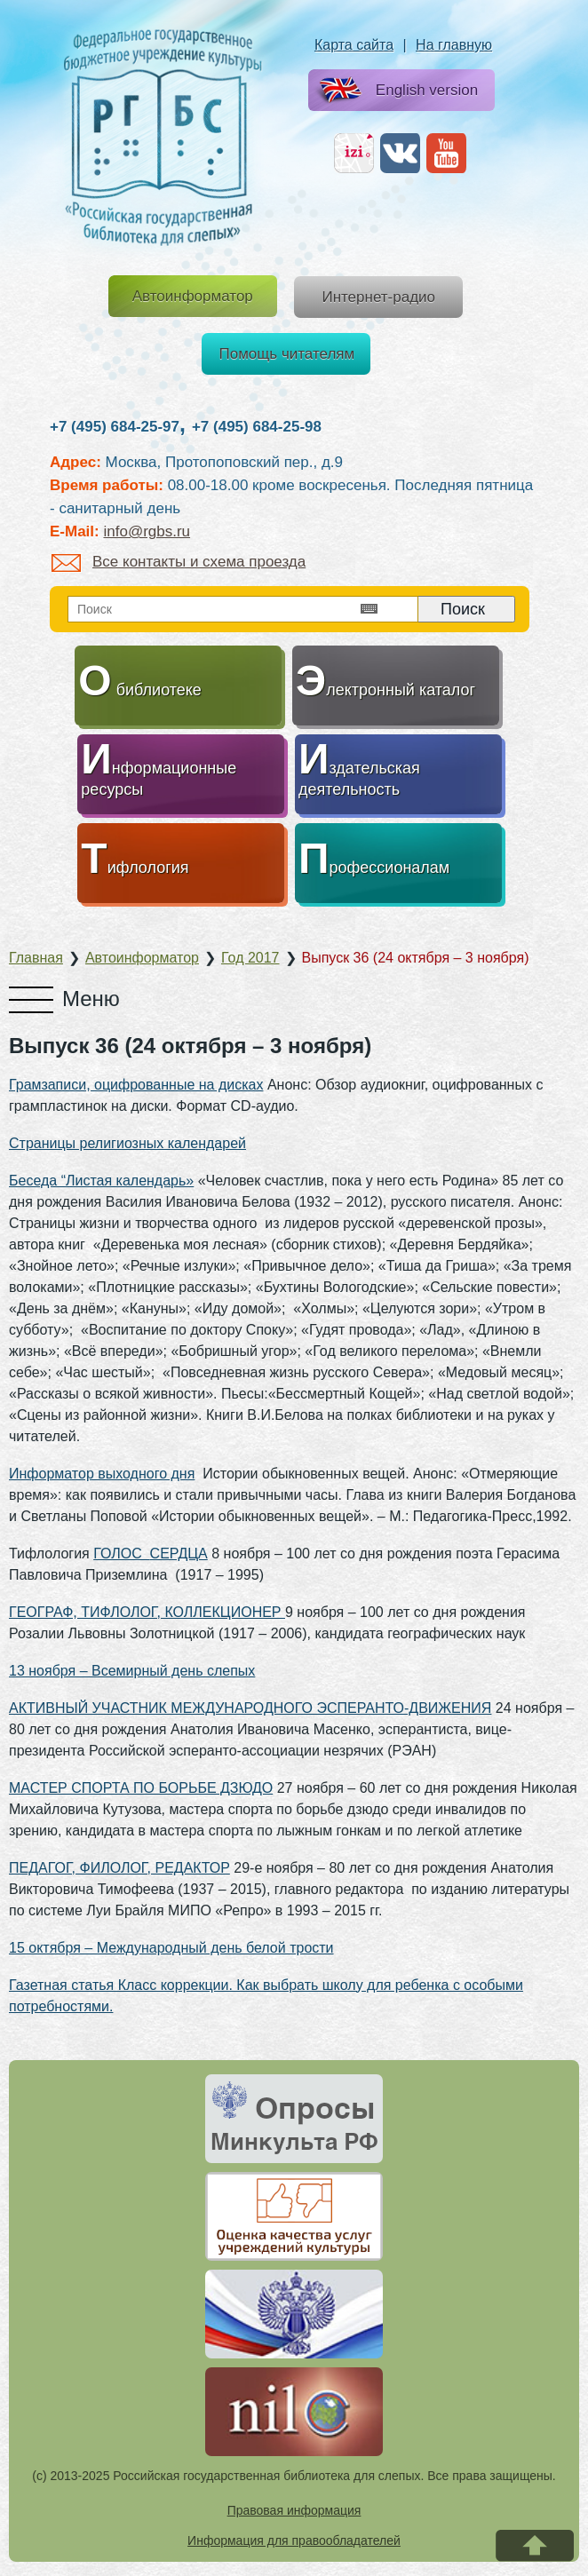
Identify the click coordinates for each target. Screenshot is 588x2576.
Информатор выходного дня (102, 1473)
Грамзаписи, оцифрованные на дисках (136, 1084)
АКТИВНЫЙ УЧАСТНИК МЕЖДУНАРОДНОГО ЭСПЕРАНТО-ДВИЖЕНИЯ (250, 1708)
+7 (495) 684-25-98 (257, 426)
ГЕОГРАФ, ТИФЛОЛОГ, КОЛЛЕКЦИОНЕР (147, 1612)
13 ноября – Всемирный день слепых (132, 1670)
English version (395, 91)
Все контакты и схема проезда (179, 561)
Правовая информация (294, 2510)
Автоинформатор (192, 296)
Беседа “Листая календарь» (101, 1180)
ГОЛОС (121, 1553)
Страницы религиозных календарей (127, 1143)
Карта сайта (353, 44)
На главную (454, 44)
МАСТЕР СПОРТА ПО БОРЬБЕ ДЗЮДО (141, 1787)
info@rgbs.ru (146, 531)
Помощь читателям (287, 353)
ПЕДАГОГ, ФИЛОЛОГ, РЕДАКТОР (119, 1867)
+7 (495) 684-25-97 (114, 426)
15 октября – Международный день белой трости (171, 1947)
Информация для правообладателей (294, 2540)
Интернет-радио (378, 297)
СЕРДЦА (179, 1553)
